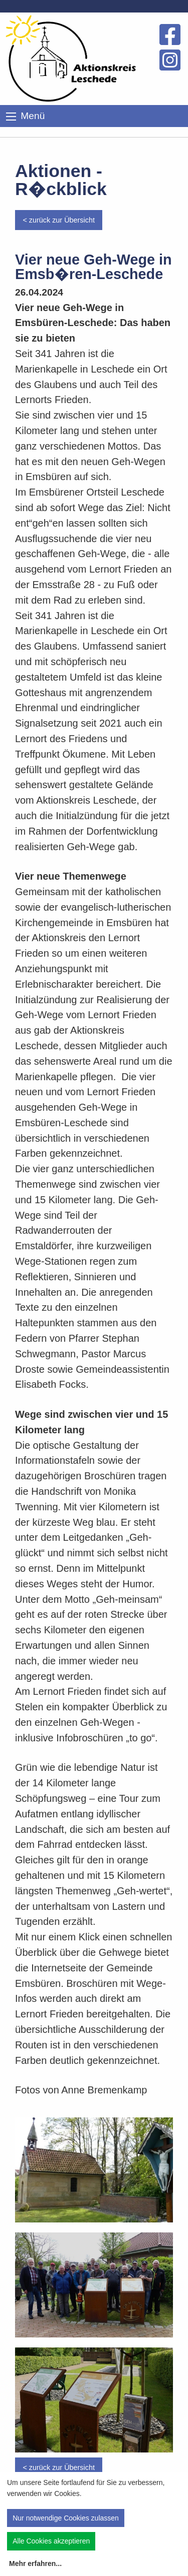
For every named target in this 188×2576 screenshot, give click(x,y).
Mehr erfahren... (35, 2563)
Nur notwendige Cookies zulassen (66, 2518)
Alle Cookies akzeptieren (51, 2541)
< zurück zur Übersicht (59, 220)
